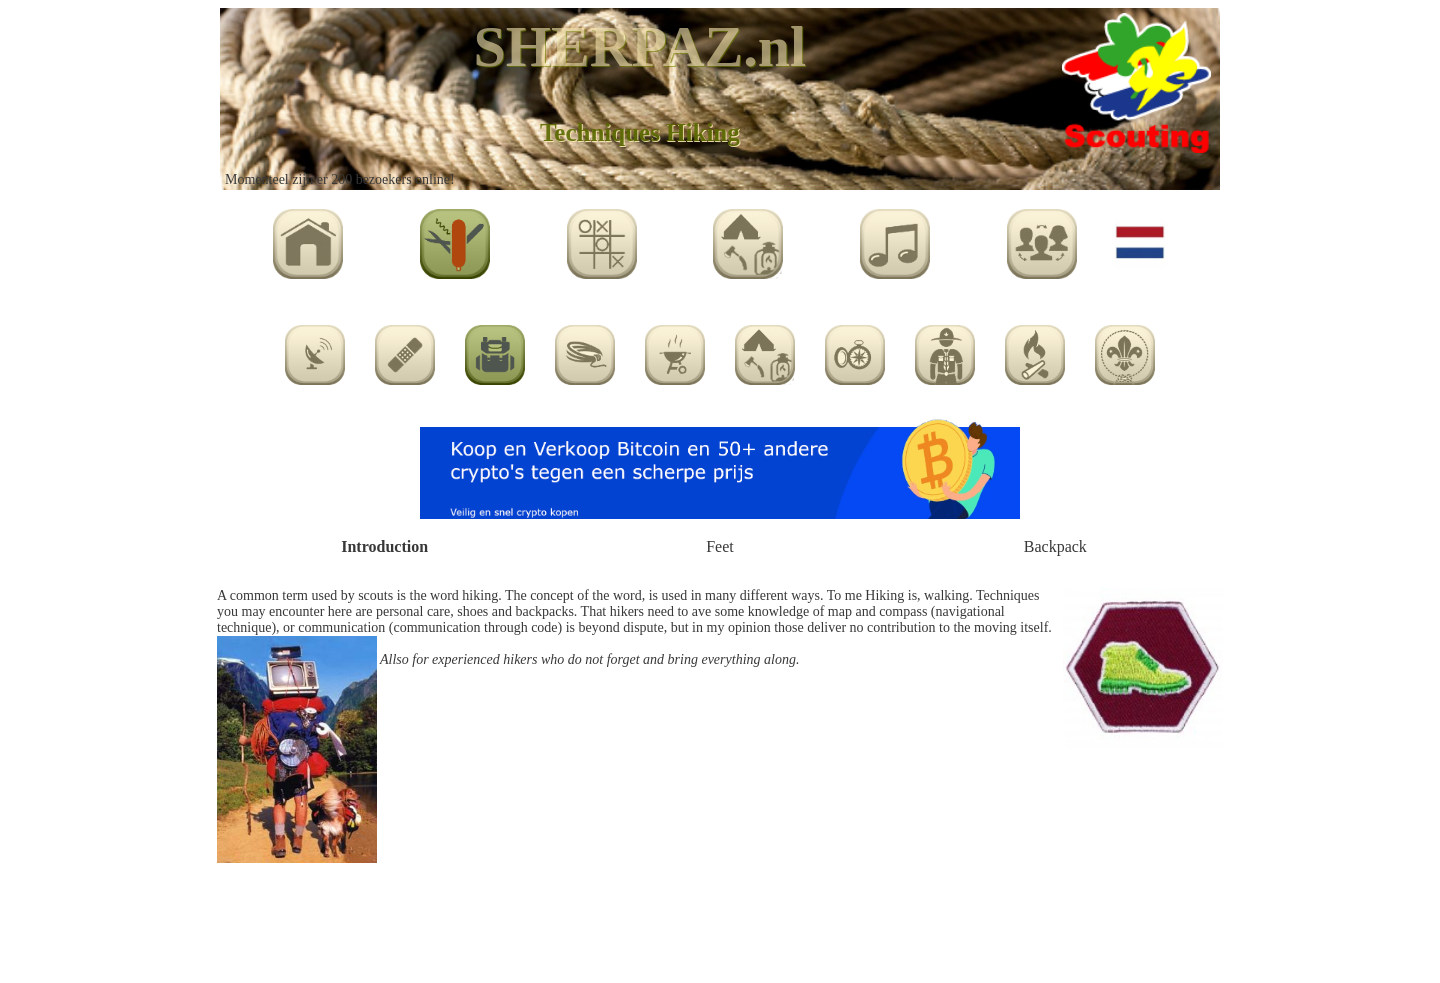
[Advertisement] (720, 924)
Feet (720, 546)
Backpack (1055, 546)
